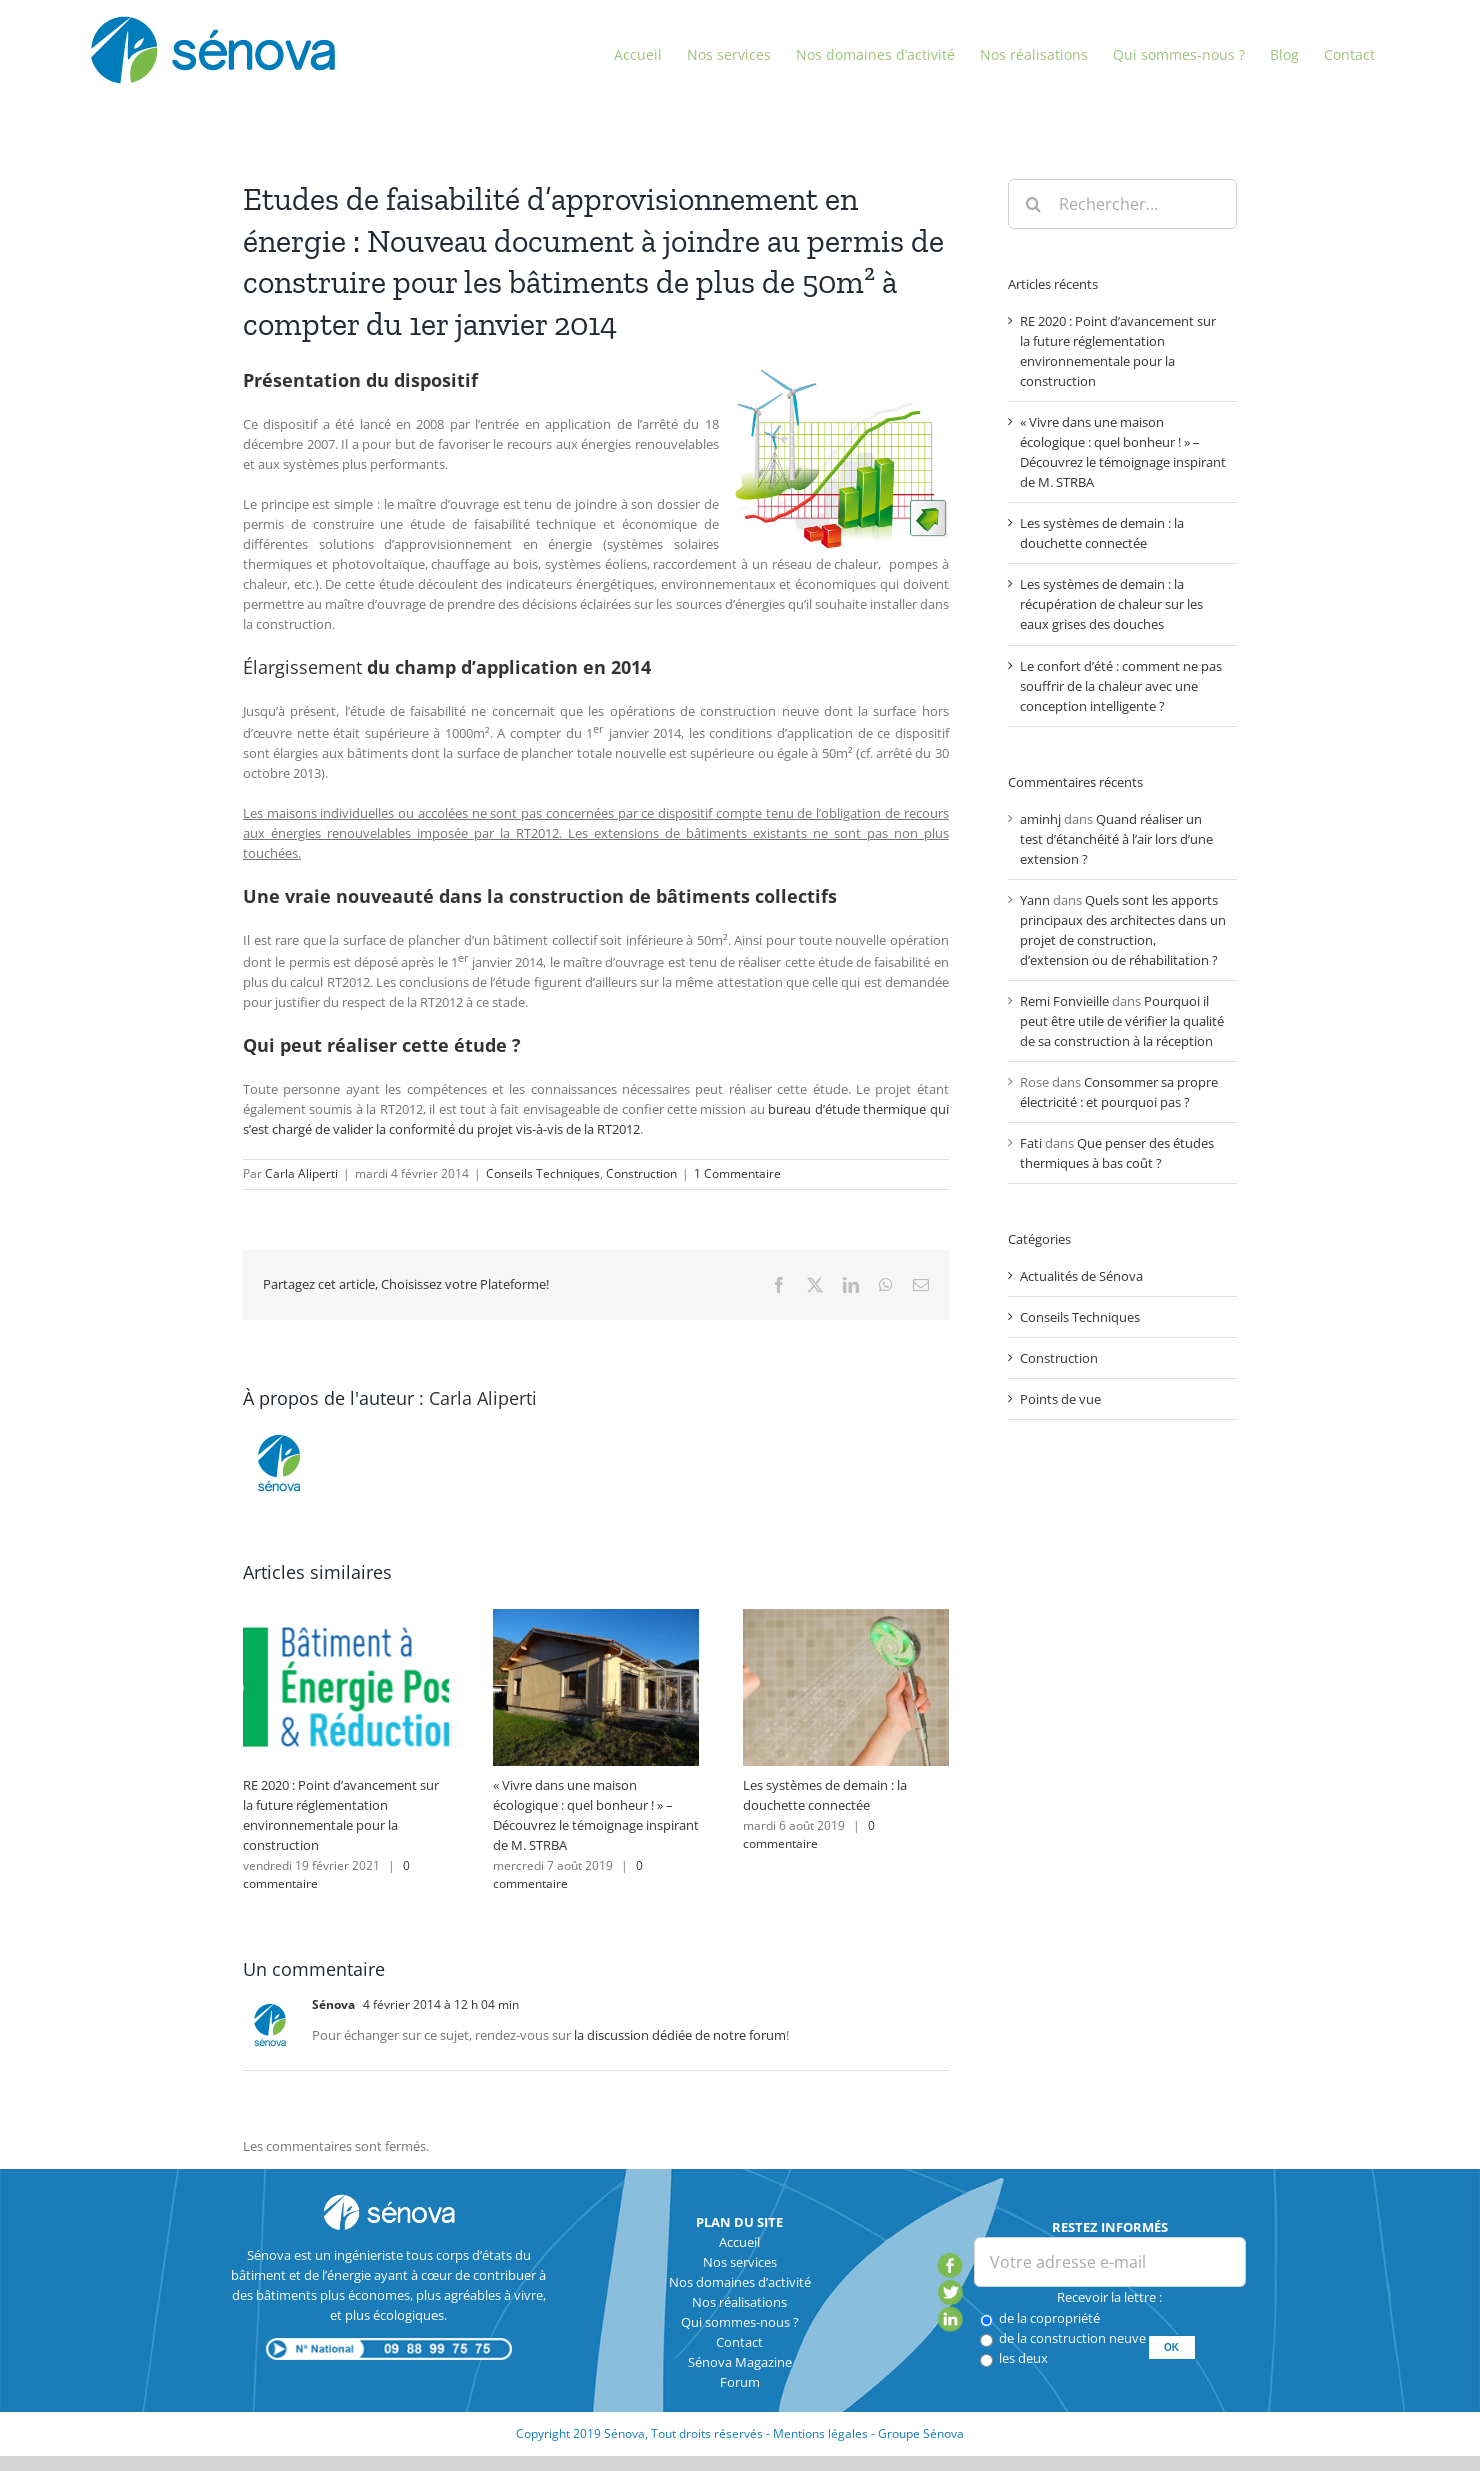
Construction (641, 1173)
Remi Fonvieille (1064, 1001)
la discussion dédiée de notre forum (680, 2035)
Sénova (333, 2004)
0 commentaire (809, 1834)
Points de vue (1060, 1399)
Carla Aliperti (301, 1173)
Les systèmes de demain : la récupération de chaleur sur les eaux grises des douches (1111, 604)
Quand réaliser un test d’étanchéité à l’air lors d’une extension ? (1116, 839)
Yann (1035, 900)
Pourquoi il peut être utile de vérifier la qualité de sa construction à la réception (1122, 1021)
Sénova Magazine (740, 2362)
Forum (740, 2382)
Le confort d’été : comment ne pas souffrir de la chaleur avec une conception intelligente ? (1121, 686)
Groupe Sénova (921, 2433)
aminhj (1040, 819)
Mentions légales (820, 2433)
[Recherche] (1033, 204)
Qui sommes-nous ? (740, 2322)
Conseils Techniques (543, 1173)
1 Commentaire (737, 1173)
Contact (739, 2342)
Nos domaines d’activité (740, 2282)
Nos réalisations (739, 2302)
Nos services (740, 2262)
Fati (1031, 1143)
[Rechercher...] (1122, 204)
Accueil (739, 2242)
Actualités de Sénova (1081, 1276)
